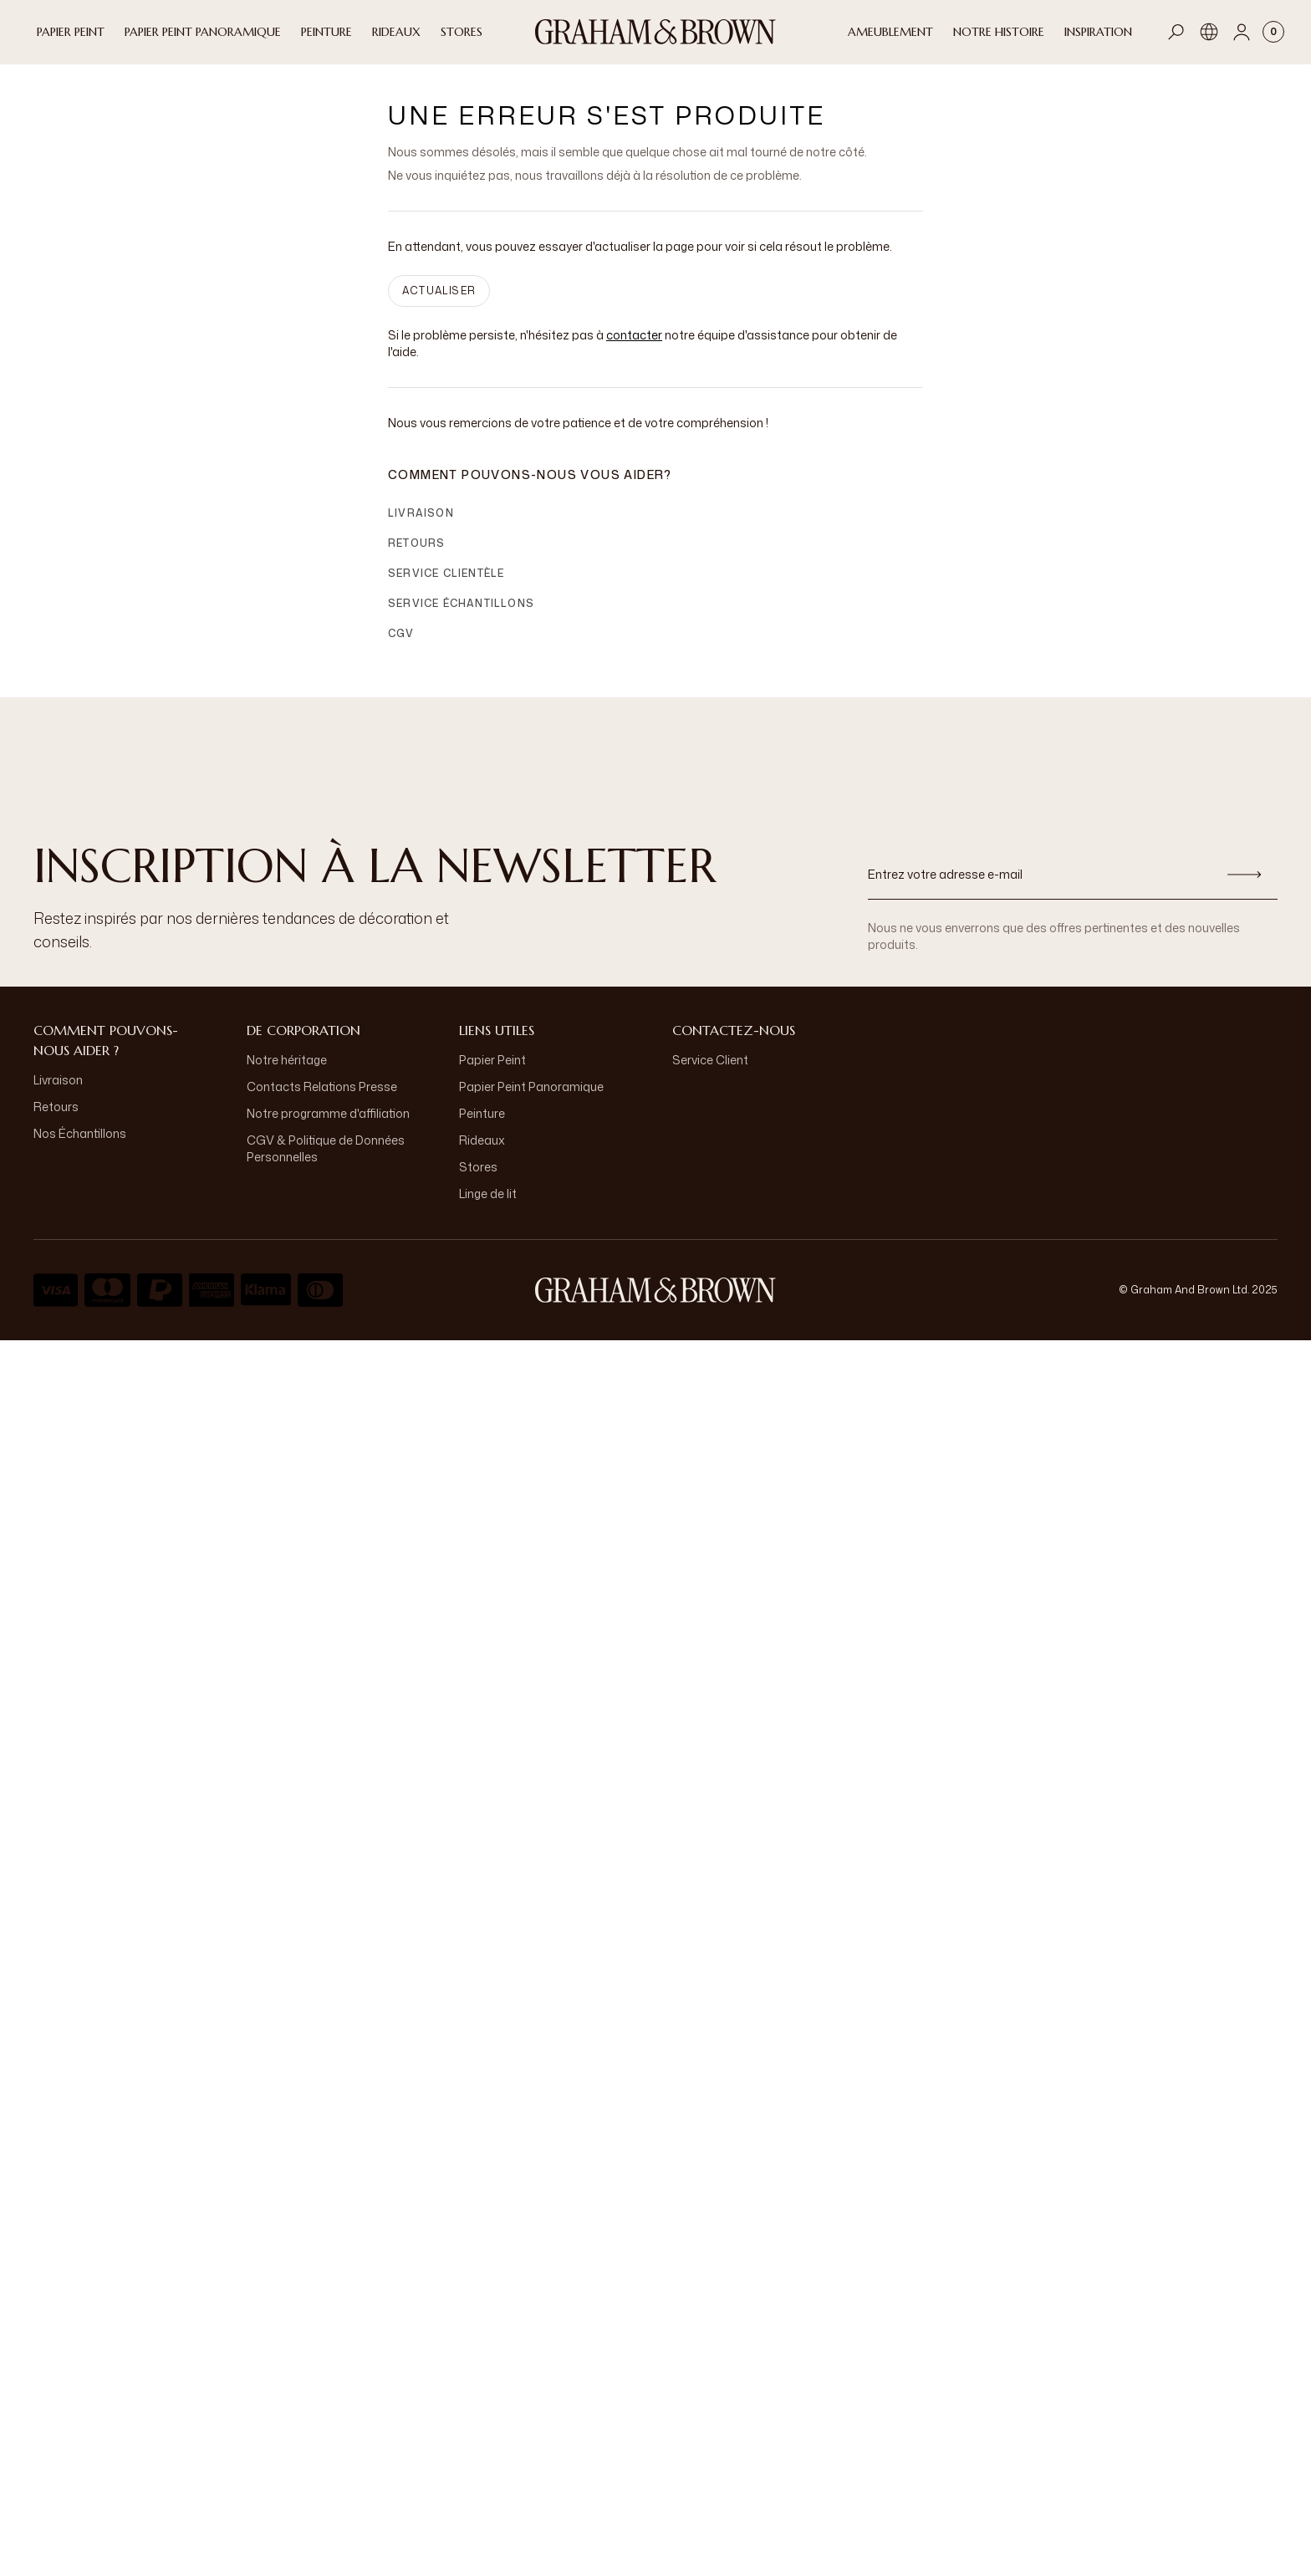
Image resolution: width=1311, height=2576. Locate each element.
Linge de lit (488, 1207)
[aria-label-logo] (655, 1303)
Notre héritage (287, 1073)
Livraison (421, 526)
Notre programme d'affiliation (328, 1127)
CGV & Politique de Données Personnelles (326, 1161)
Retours (416, 556)
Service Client (710, 1073)
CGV (401, 647)
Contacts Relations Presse (322, 1100)
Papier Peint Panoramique (531, 1100)
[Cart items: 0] (1273, 32)
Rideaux (482, 1153)
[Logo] (655, 31)
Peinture (482, 1127)
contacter (634, 348)
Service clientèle (446, 586)
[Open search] (1176, 32)
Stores (478, 1180)
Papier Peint (492, 1073)
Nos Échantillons (79, 1147)
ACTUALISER (439, 304)
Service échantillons (461, 617)
